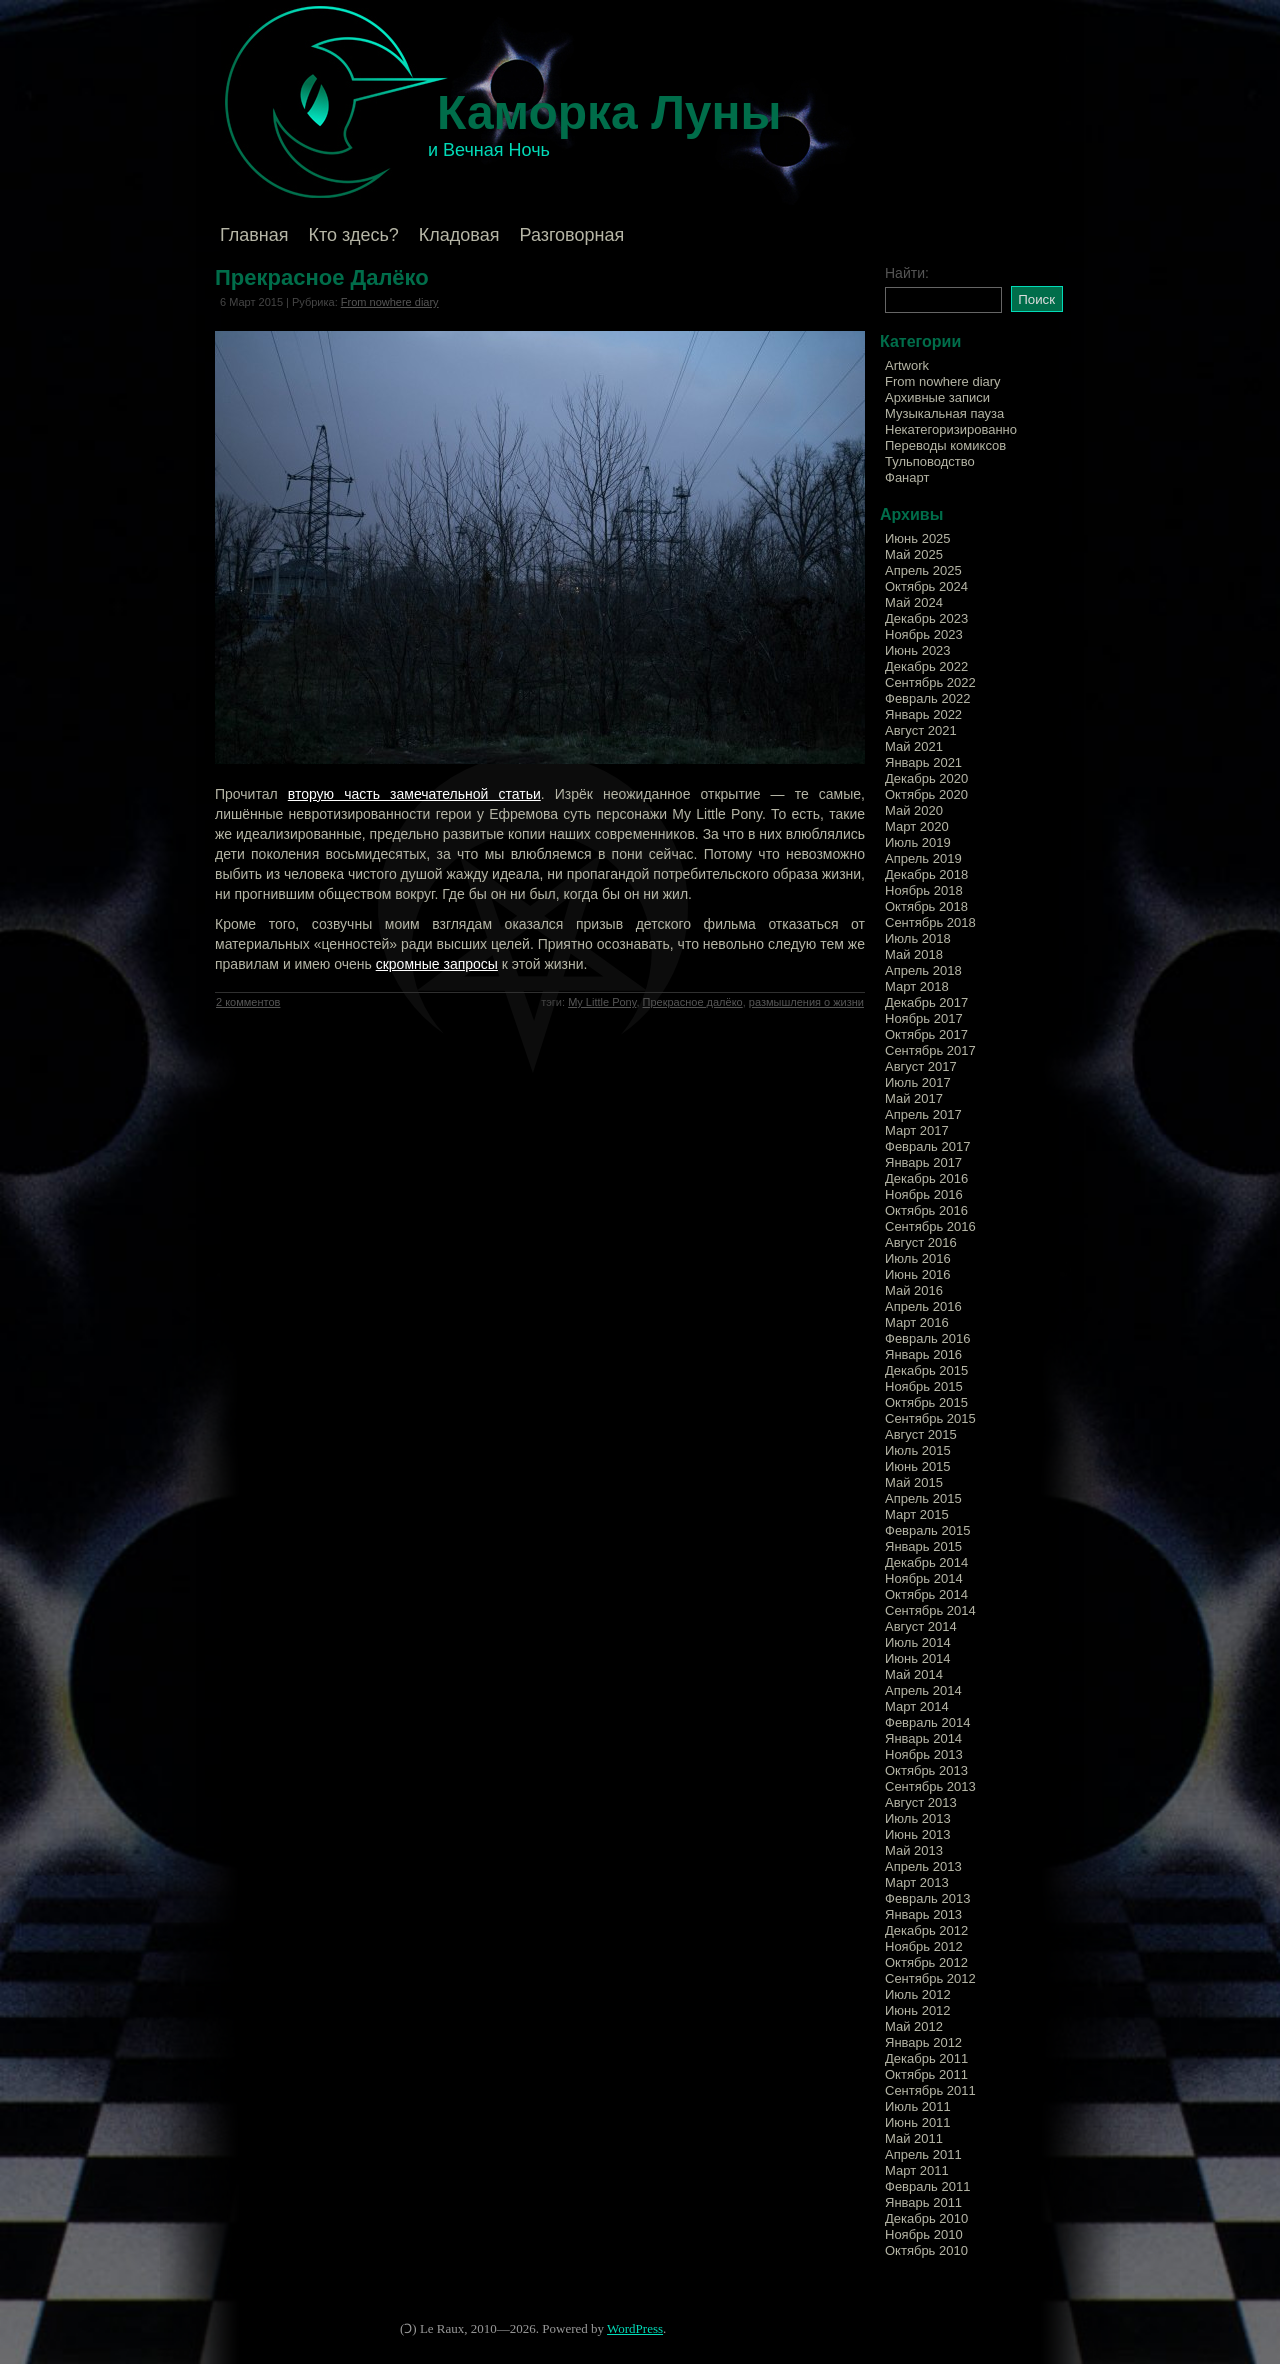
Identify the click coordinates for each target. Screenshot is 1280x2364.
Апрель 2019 (923, 858)
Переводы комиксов (945, 445)
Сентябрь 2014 (930, 1610)
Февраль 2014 (927, 1722)
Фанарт (907, 477)
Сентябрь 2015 (930, 1418)
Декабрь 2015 (926, 1370)
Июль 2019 (918, 842)
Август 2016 (921, 1242)
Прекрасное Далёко (322, 277)
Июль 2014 (918, 1642)
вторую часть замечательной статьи (414, 794)
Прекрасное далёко (693, 1002)
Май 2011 (914, 2138)
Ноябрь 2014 (924, 1578)
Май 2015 (914, 1482)
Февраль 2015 (927, 1530)
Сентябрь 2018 (930, 922)
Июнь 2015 (918, 1466)
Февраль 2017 (927, 1146)
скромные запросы (437, 964)
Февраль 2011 (927, 2186)
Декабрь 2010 (926, 2218)
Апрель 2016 (923, 1306)
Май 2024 (914, 602)
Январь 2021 (923, 762)
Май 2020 (914, 810)
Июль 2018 (918, 938)
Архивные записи (937, 397)
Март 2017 (917, 1130)
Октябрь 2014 (926, 1594)
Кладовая (459, 235)
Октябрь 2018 (926, 906)
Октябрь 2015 (926, 1402)
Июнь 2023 (918, 650)
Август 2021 (921, 730)
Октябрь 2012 (926, 1962)
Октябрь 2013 (926, 1770)
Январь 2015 (923, 1546)
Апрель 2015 (923, 1498)
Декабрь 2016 (926, 1178)
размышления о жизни (806, 1002)
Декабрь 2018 (926, 874)
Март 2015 (917, 1514)
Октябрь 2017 (926, 1034)
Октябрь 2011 (926, 2074)
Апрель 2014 (923, 1690)
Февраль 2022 (927, 698)
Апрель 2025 (923, 570)
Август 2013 (921, 1802)
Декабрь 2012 (926, 1930)
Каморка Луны (609, 112)
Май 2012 (914, 2026)
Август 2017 (921, 1066)
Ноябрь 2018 (924, 890)
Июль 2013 (918, 1818)
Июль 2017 (918, 1082)
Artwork (907, 365)
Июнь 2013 (918, 1834)
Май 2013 (914, 1850)
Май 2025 (914, 554)
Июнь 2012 (918, 2010)
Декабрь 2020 (926, 778)
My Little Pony (602, 1002)
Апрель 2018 (923, 970)
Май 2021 (914, 746)
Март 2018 (917, 986)
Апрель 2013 (923, 1866)
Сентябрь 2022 (930, 682)
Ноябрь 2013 (924, 1754)
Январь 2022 (923, 714)
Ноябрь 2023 (924, 634)
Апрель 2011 (923, 2154)
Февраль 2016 (927, 1338)
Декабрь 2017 (926, 1002)
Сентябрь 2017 (930, 1050)
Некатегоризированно (951, 429)
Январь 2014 (923, 1738)
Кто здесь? (354, 235)
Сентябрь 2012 (930, 1978)
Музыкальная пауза (944, 413)
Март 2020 (917, 826)
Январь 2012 (923, 2042)
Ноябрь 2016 (924, 1194)
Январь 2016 (923, 1354)
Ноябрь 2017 (924, 1018)
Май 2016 (914, 1290)
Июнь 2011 (918, 2122)
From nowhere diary (390, 302)
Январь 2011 (923, 2202)
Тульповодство (930, 461)
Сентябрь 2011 (930, 2090)
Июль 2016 (918, 1258)
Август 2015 (921, 1434)
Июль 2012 (918, 1994)
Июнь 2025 (918, 538)
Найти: (907, 273)
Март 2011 (917, 2170)
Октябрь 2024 (926, 586)
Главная (254, 235)
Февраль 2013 (927, 1898)
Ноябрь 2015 (924, 1386)
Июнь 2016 (918, 1274)
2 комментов (248, 1002)
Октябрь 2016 (926, 1210)
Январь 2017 (923, 1162)
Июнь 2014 (918, 1658)
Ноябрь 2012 (924, 1946)
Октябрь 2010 (926, 2250)
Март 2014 (917, 1706)
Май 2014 (914, 1674)
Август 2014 (921, 1626)
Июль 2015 (918, 1450)
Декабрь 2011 (926, 2058)
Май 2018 (914, 954)
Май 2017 (914, 1098)
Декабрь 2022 (926, 666)
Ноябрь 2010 (924, 2234)
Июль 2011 (918, 2106)
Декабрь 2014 (926, 1562)
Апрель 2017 (923, 1114)
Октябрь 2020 (926, 794)
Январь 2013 (923, 1914)
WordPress (635, 2328)
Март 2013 (917, 1882)
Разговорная (571, 235)
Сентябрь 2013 (930, 1786)
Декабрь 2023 (926, 618)
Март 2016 (917, 1322)
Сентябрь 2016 (930, 1226)
